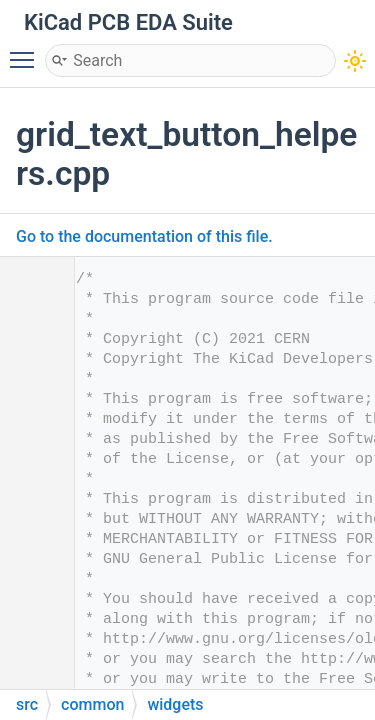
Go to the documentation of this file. (144, 236)
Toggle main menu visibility (27, 51)
